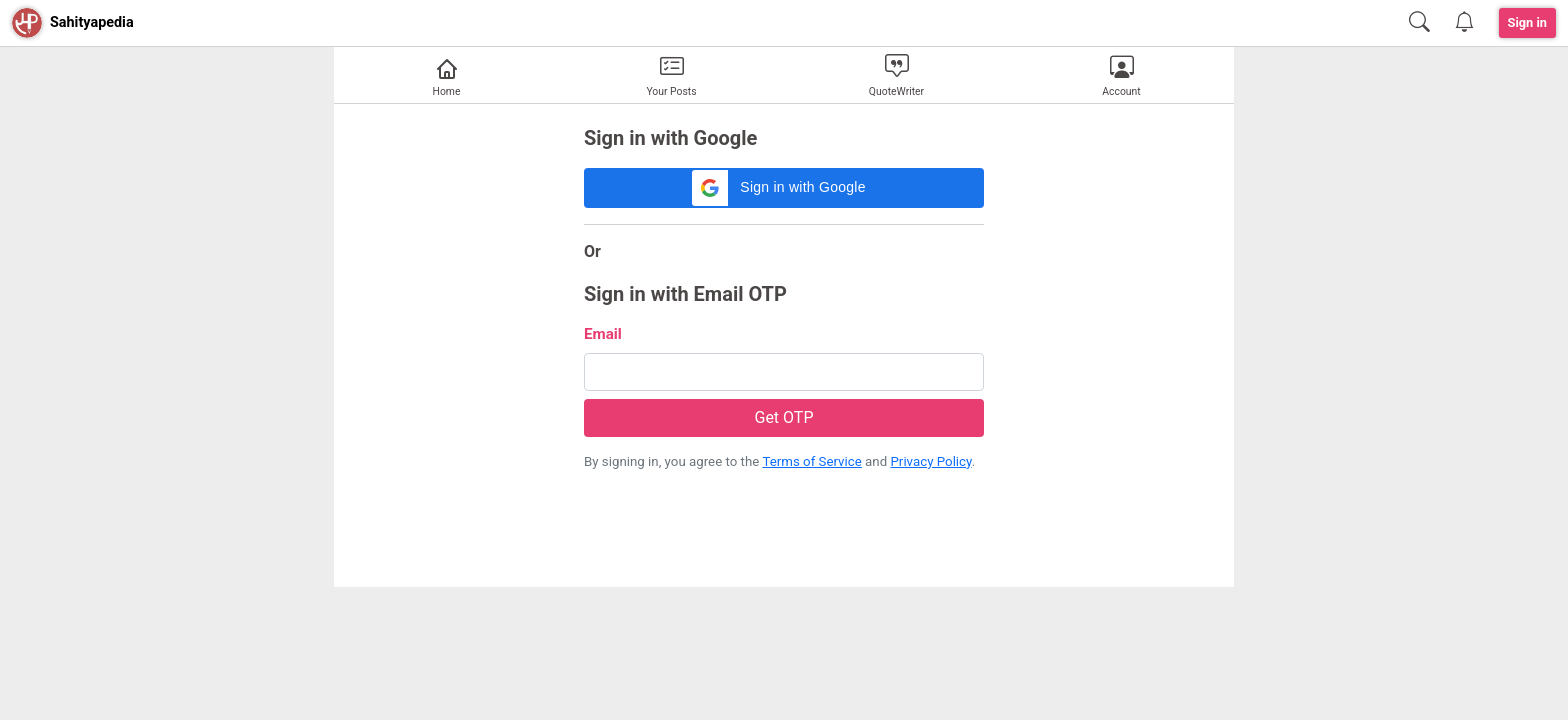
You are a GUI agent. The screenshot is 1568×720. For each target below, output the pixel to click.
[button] (784, 188)
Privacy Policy (930, 461)
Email (603, 334)
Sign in (1528, 22)
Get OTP (783, 417)
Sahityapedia (92, 22)
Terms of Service (811, 461)
